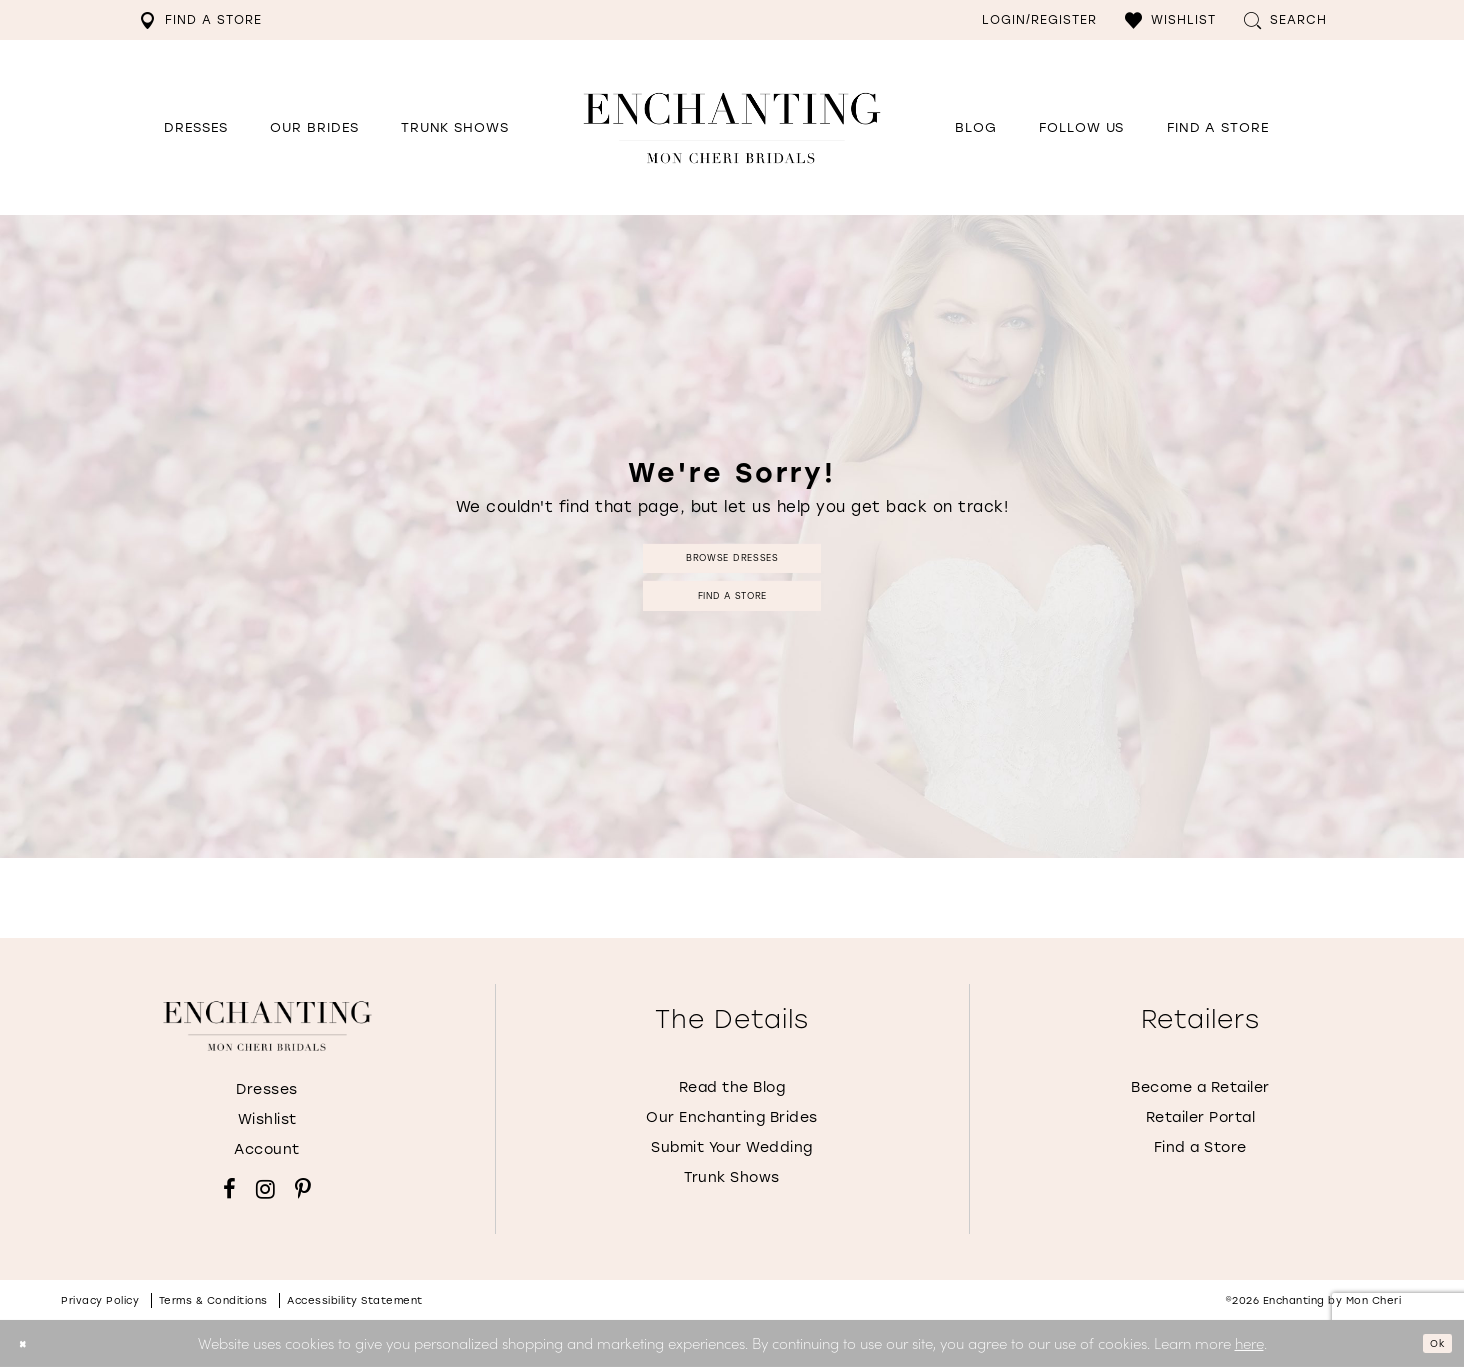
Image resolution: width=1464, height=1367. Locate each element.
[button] (1170, 20)
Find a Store (732, 603)
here (1249, 1342)
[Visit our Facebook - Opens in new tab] (229, 1189)
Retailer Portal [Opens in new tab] (1201, 1117)
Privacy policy (100, 1300)
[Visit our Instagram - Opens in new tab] (265, 1189)
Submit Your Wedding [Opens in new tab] (732, 1147)
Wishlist (267, 1119)
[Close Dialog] (29, 1343)
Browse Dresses (732, 549)
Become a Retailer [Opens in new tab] (1200, 1087)
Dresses (267, 1089)
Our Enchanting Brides (732, 1117)
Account (267, 1149)
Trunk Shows (732, 1177)
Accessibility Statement (355, 1300)
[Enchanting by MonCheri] (267, 1026)
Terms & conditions (213, 1300)
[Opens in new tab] (1081, 128)
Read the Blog (732, 1087)
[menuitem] (200, 20)
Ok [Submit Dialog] (1430, 1343)
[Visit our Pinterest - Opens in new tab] (303, 1189)
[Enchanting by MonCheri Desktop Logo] (732, 127)
